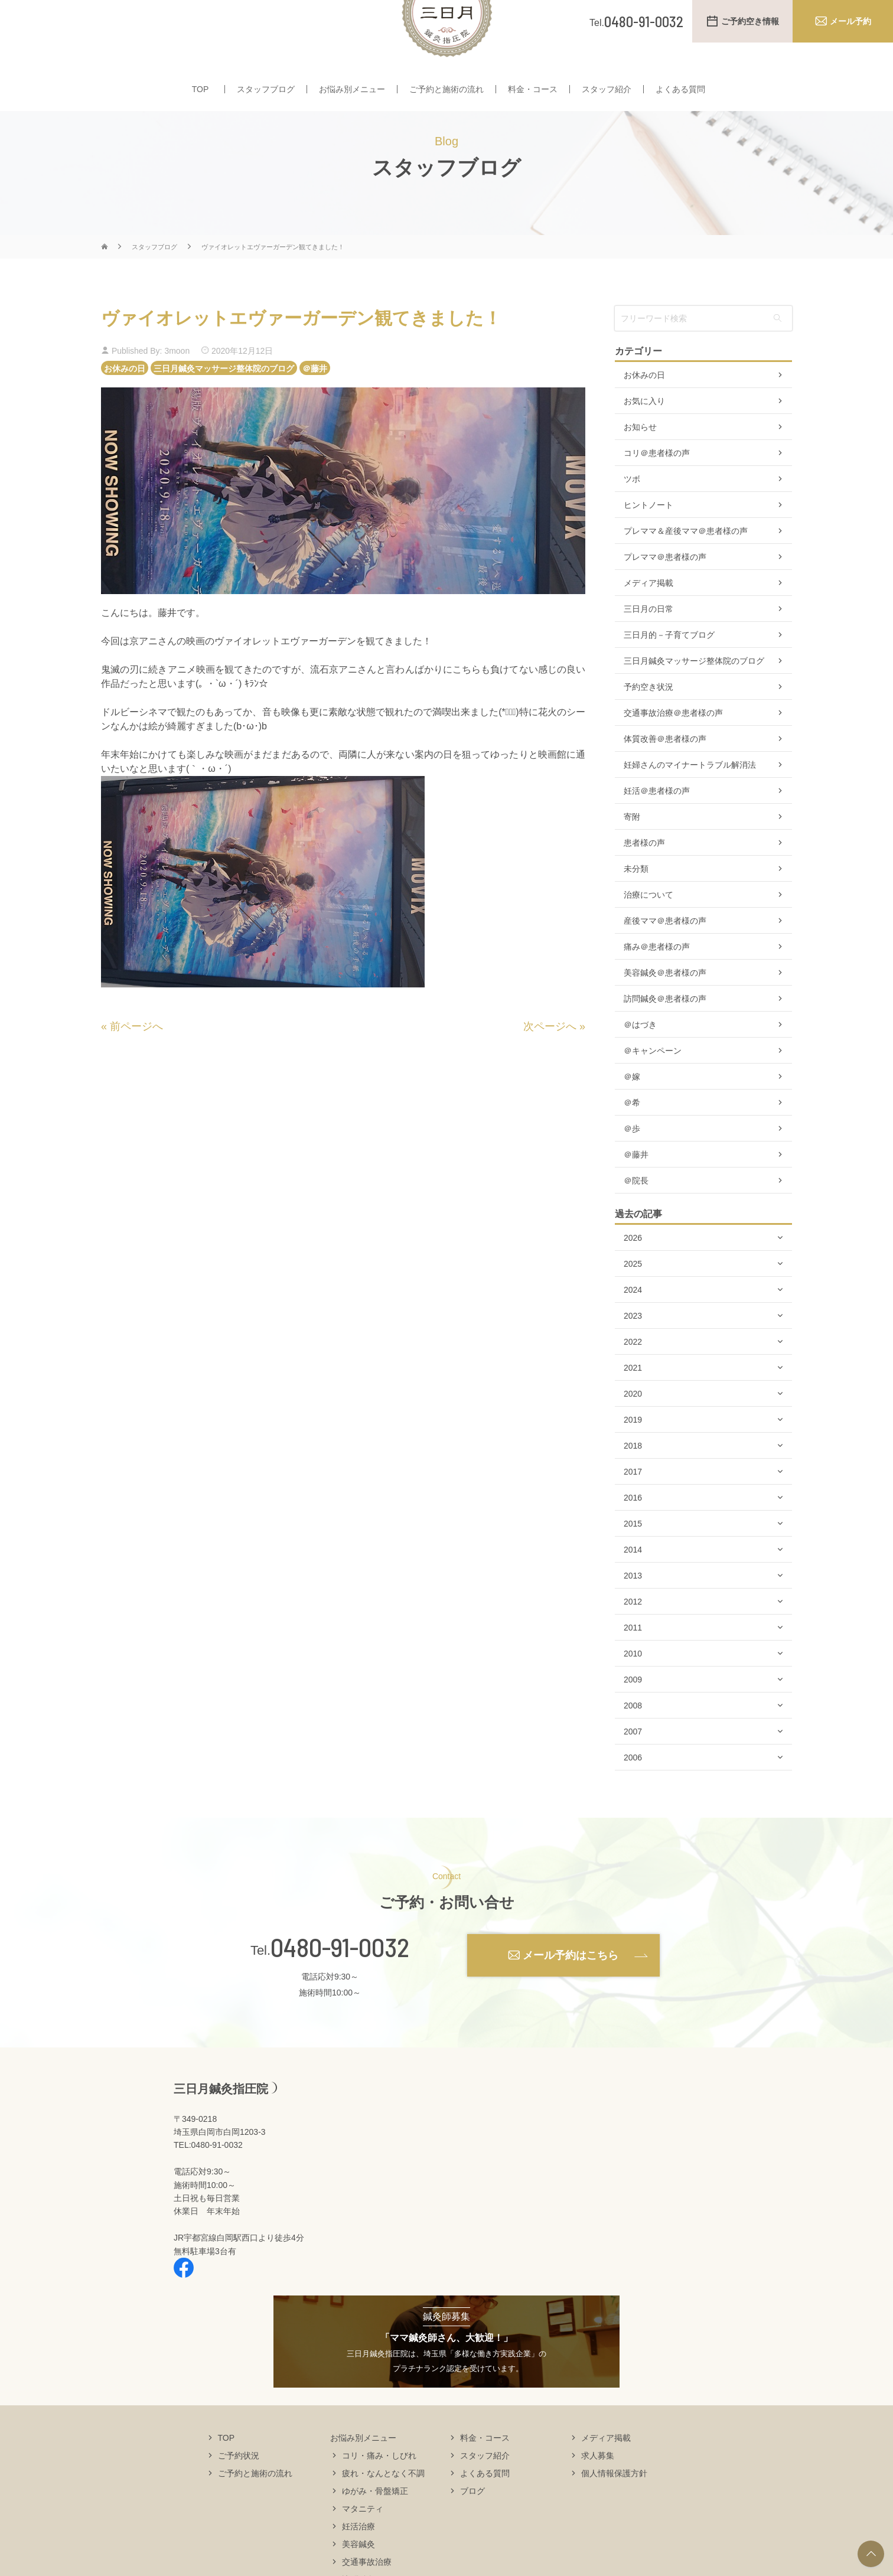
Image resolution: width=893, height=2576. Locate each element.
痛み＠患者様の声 (657, 981)
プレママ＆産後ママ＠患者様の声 (686, 565)
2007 (633, 1766)
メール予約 (850, 21)
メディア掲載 (648, 617)
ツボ (632, 514)
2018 (633, 1480)
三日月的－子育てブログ (669, 669)
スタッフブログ (266, 99)
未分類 (636, 903)
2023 (633, 1350)
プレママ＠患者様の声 (665, 591)
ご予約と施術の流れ (446, 99)
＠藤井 (314, 403)
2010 (633, 1688)
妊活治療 (358, 2560)
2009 (633, 1714)
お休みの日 (124, 403)
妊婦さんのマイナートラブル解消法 (690, 799)
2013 (633, 1610)
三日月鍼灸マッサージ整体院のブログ (224, 403)
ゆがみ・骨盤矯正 (375, 2525)
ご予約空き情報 (750, 21)
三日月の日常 (648, 643)
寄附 (632, 851)
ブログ (472, 2525)
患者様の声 (644, 877)
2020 (633, 1428)
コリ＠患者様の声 (657, 488)
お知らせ (640, 462)
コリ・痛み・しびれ (379, 2490)
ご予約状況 (238, 2490)
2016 (633, 1532)
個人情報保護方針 (614, 2507)
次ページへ (549, 1061)
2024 (633, 1324)
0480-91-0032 (339, 1982)
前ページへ (136, 1061)
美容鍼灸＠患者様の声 (665, 1007)
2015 (633, 1558)
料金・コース (533, 99)
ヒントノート (648, 539)
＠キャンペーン (653, 1085)
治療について (648, 929)
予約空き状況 (648, 721)
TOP (200, 99)
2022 (633, 1376)
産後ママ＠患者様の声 (665, 955)
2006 (633, 1792)
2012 (633, 1636)
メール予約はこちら (570, 1989)
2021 (633, 1402)
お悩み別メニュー (352, 99)
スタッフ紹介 (606, 99)
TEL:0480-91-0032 (208, 2179)
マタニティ (362, 2543)
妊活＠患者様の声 (657, 825)
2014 (633, 1584)
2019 (633, 1454)
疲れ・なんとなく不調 (383, 2507)
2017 (633, 1506)
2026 (633, 1272)
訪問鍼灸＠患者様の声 (665, 1033)
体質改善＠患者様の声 (665, 773)
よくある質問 (680, 99)
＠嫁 (632, 1111)
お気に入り (644, 436)
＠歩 (632, 1163)
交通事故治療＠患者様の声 (673, 747)
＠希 (632, 1137)
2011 (633, 1662)
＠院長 (636, 1215)
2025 (633, 1298)
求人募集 (597, 2490)
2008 (633, 1740)
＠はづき (640, 1059)
